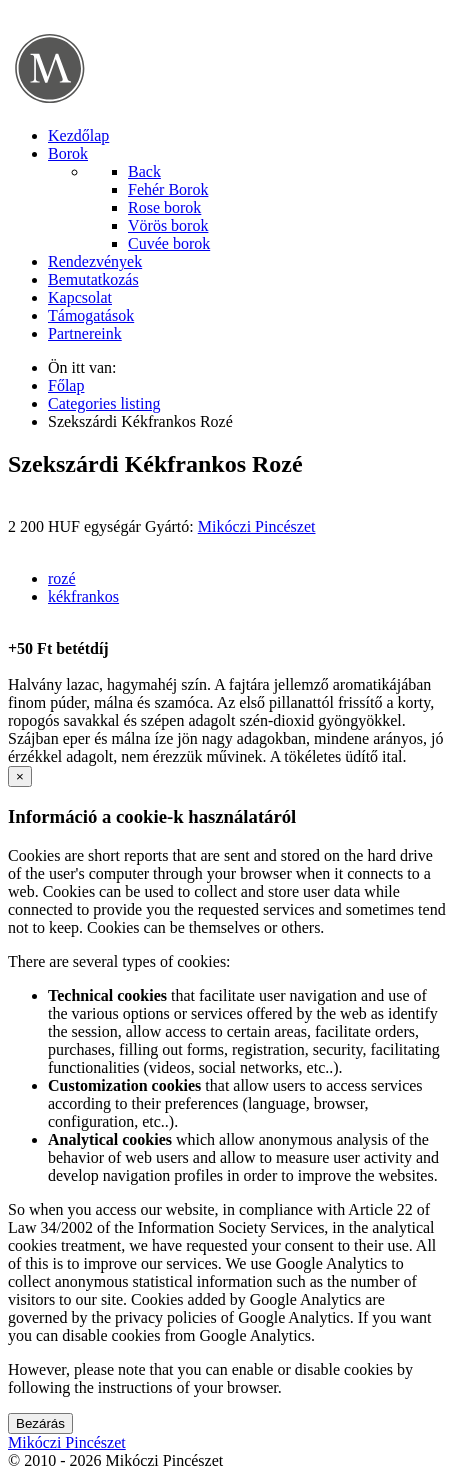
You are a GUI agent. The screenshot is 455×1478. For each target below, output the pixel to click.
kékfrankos (83, 596)
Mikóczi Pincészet (257, 526)
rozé (62, 578)
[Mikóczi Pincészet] (50, 101)
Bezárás (40, 1423)
